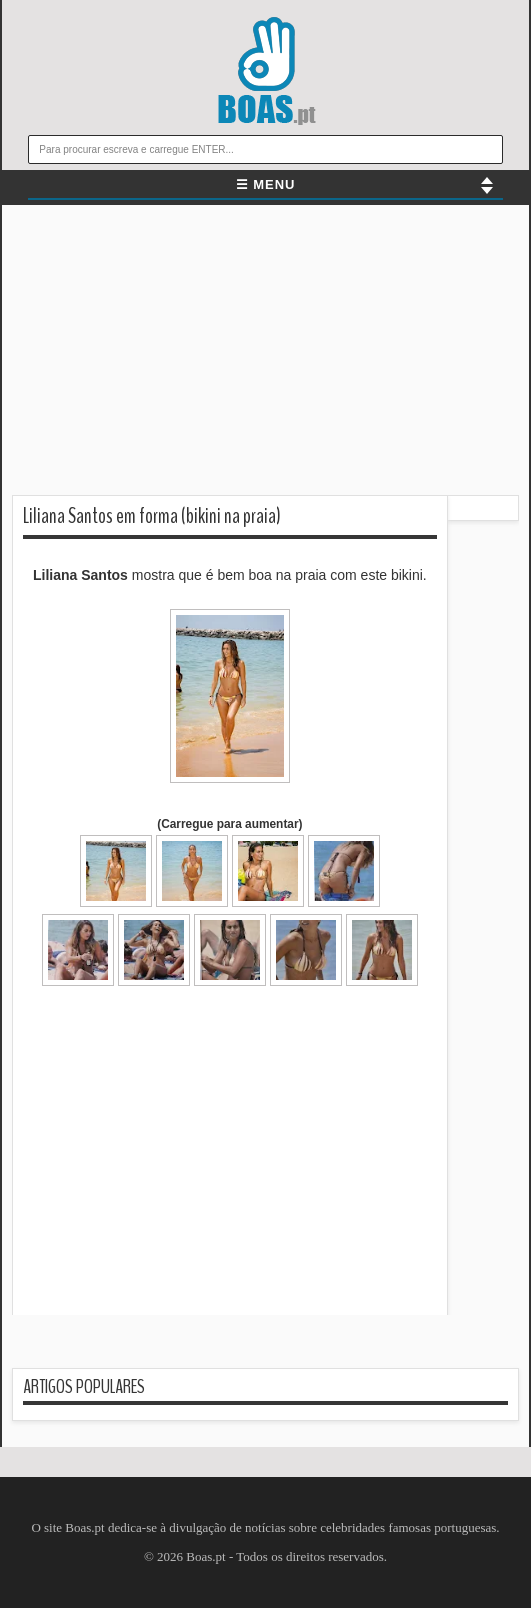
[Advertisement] (265, 355)
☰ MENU (266, 184)
